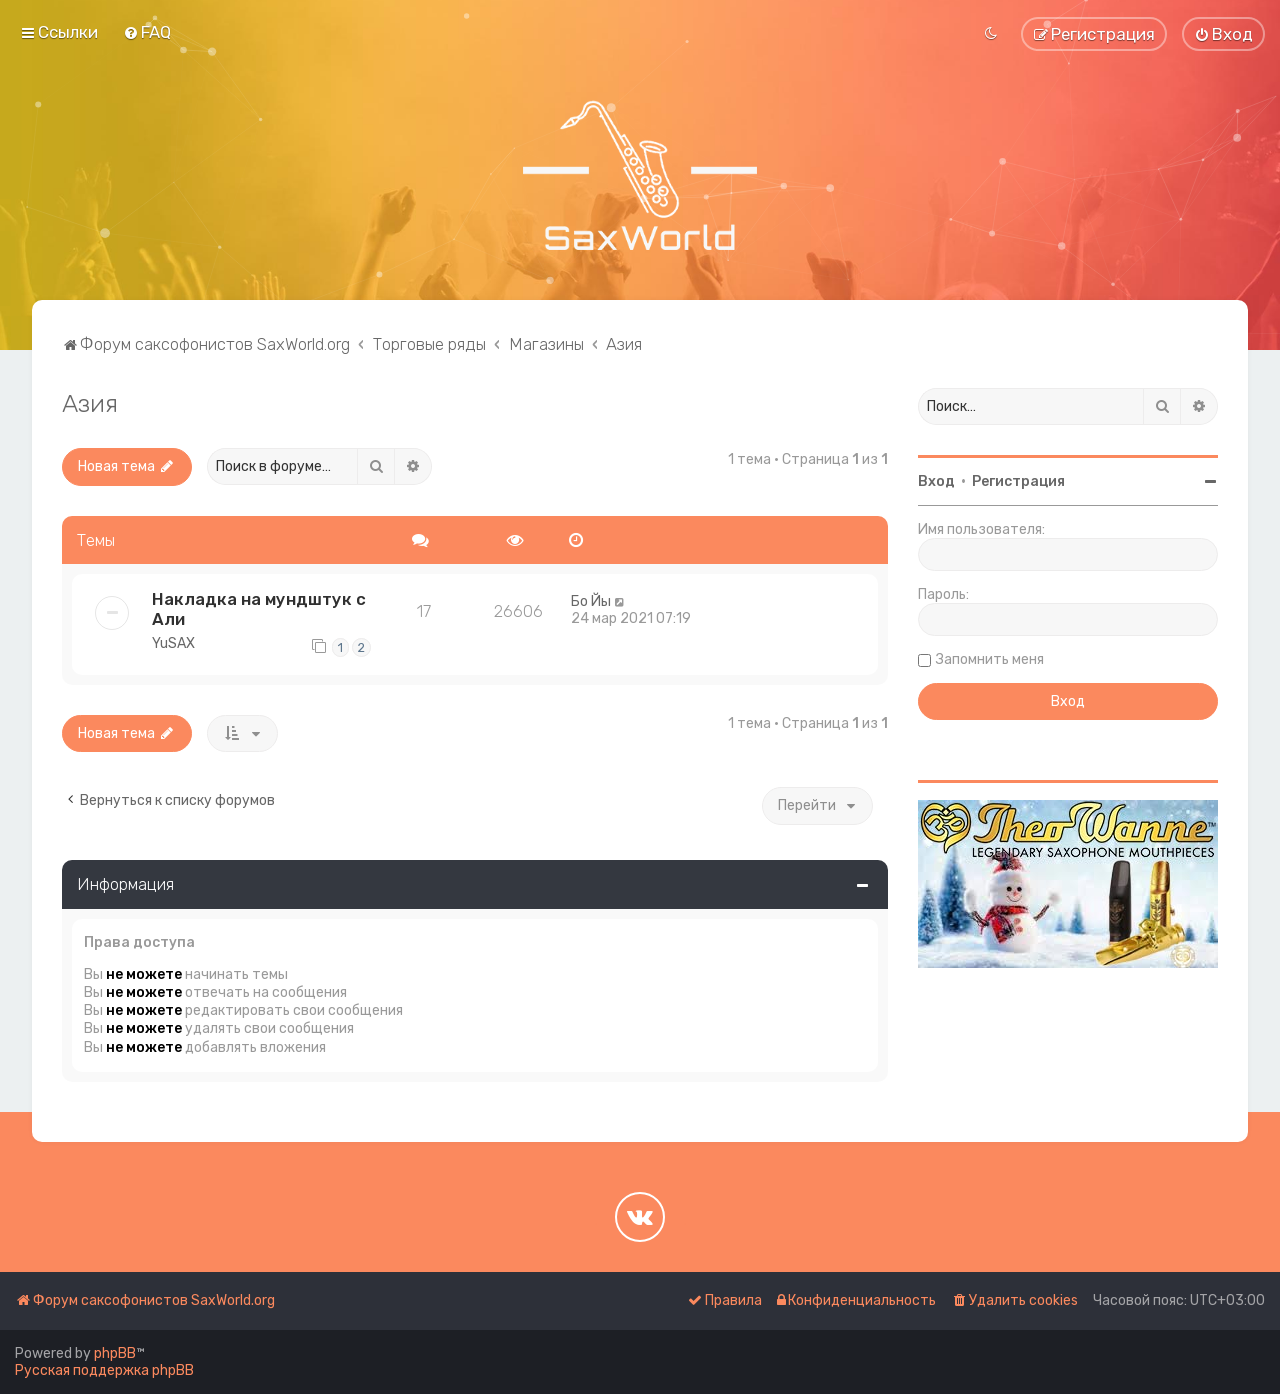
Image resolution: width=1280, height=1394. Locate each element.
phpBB (115, 1353)
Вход (936, 481)
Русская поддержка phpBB (104, 1370)
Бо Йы (591, 601)
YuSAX (173, 643)
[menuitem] (147, 32)
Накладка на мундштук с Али (259, 609)
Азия (90, 403)
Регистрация (1018, 481)
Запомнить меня (990, 659)
